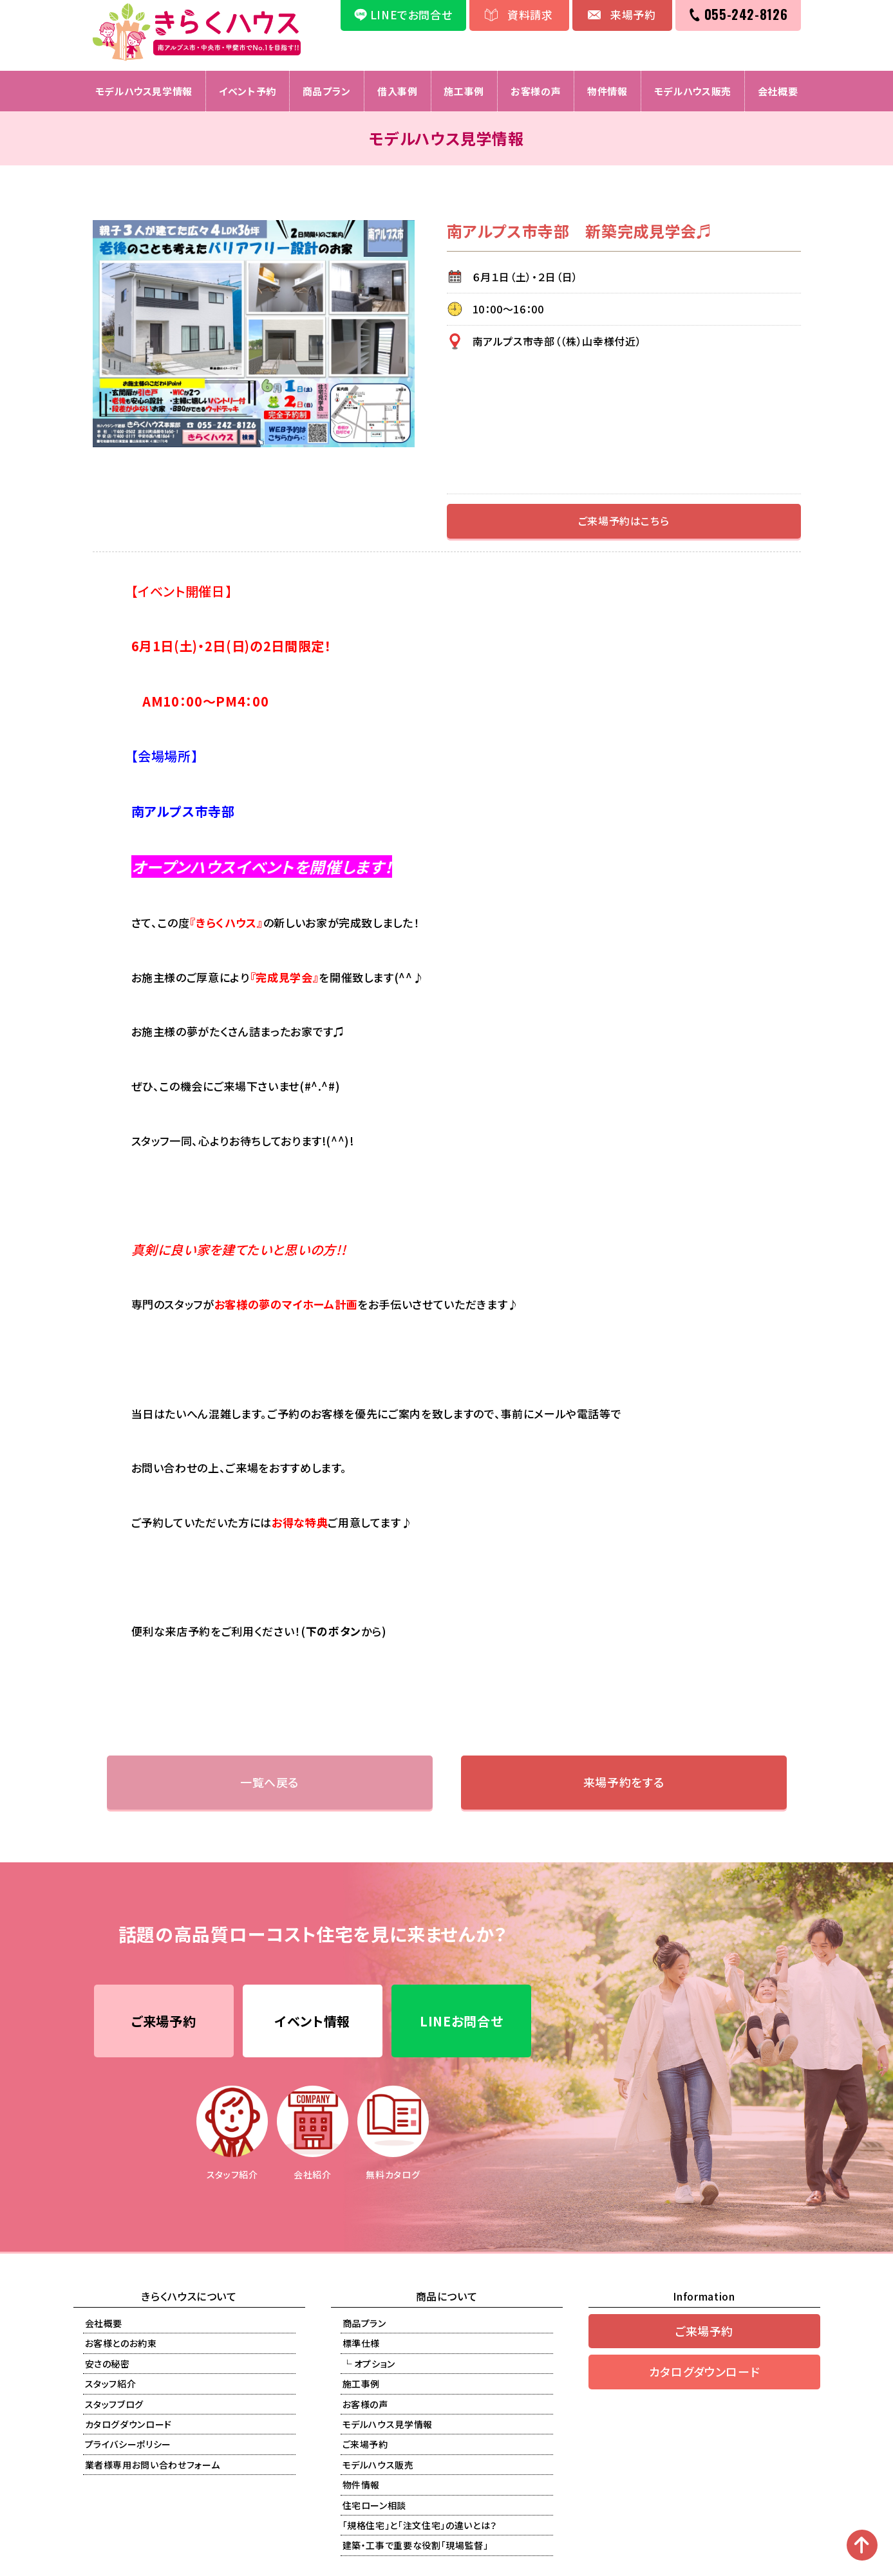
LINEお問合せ (461, 2021)
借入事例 (397, 91)
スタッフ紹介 (110, 2384)
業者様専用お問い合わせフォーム (152, 2464)
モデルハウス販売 (692, 91)
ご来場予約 (163, 2021)
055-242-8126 (746, 14)
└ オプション (369, 2363)
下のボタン (333, 1631)
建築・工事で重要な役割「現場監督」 (416, 2545)
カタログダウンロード (129, 2424)
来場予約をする (623, 1782)
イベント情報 (312, 2021)
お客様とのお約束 (121, 2343)
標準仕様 (362, 2343)
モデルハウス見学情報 (144, 91)
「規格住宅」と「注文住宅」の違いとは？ (420, 2525)
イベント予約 (247, 91)
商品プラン (327, 91)
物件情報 (607, 91)
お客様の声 (536, 91)
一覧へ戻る (269, 1782)
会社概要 (778, 91)
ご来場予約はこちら (624, 520)
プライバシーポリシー (128, 2444)
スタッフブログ (114, 2404)
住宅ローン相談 (375, 2505)
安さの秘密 (107, 2363)
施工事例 (464, 91)
